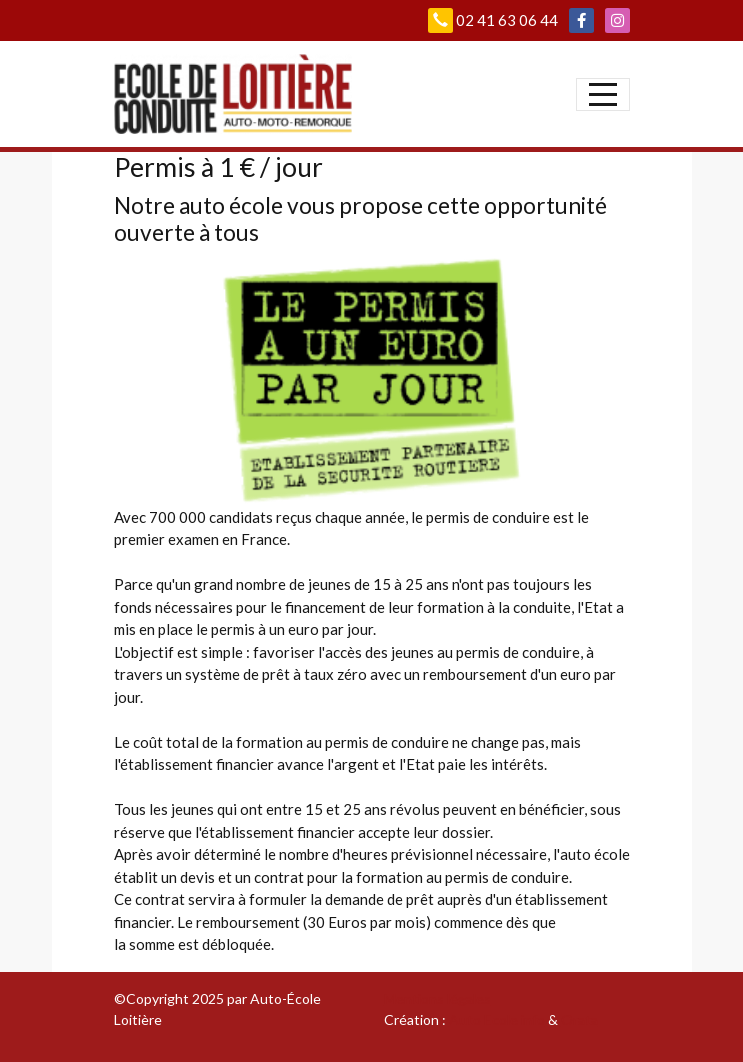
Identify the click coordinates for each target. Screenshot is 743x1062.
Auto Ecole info (497, 1019)
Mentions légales (437, 998)
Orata (579, 1019)
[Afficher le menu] (603, 94)
